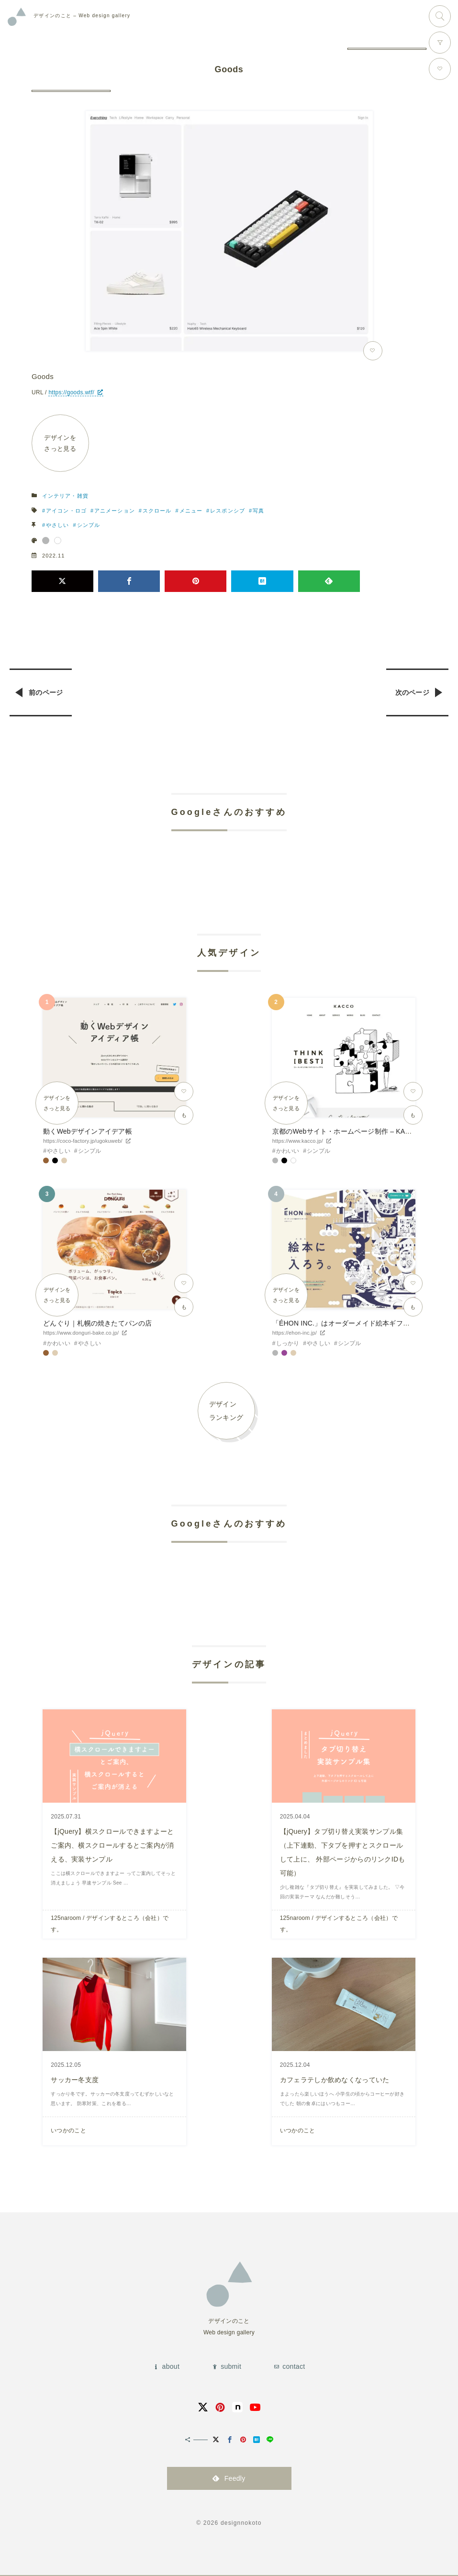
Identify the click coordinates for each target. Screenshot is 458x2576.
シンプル (88, 525)
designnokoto (241, 2521)
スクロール (157, 510)
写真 (258, 510)
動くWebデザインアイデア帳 (87, 1131)
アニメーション (114, 510)
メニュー (190, 510)
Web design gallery (82, 15)
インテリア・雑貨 (65, 496)
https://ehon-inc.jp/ (294, 1333)
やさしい (57, 525)
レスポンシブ (227, 510)
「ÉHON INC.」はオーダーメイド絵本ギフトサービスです (361, 1323)
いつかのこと (68, 2129)
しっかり (288, 1343)
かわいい (288, 1151)
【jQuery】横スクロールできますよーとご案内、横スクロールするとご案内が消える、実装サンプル (112, 1845)
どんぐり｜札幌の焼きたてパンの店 (97, 1323)
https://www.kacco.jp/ (297, 1141)
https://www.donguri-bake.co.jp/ (81, 1333)
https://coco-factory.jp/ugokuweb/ (82, 1141)
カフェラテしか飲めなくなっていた (335, 2078)
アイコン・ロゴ (66, 510)
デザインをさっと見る (61, 443)
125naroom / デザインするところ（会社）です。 (110, 1923)
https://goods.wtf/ (71, 392)
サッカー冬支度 (75, 2078)
